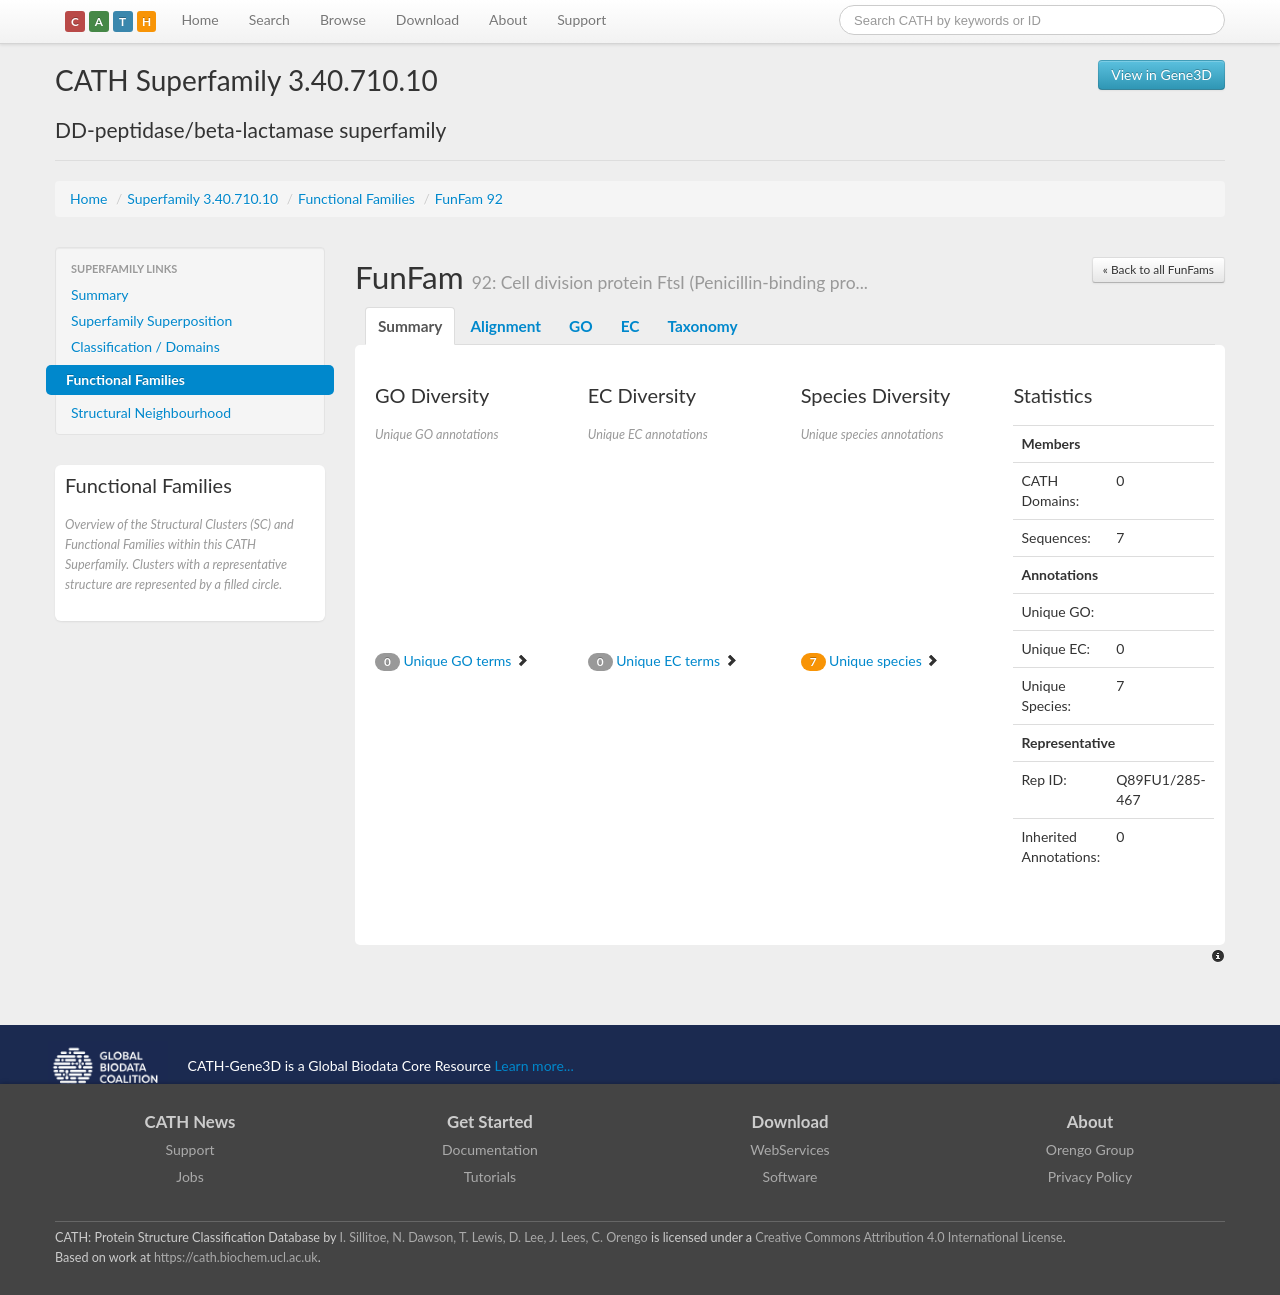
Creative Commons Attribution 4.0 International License (908, 1237)
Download (427, 19)
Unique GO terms (452, 660)
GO (581, 326)
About (508, 19)
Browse (343, 19)
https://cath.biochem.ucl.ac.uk (236, 1257)
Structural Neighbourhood (151, 412)
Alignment (505, 326)
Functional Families (358, 198)
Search (269, 19)
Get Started (490, 1121)
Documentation (490, 1149)
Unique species (870, 660)
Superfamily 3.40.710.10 (204, 198)
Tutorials (490, 1176)
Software (790, 1176)
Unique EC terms (663, 660)
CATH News (190, 1121)
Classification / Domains (145, 346)
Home (199, 19)
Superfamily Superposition (151, 320)
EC (630, 326)
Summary (100, 294)
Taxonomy (702, 326)
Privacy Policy (1090, 1176)
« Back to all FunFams (1158, 269)
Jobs (190, 1176)
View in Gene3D (1161, 74)
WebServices (789, 1149)
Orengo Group (1090, 1149)
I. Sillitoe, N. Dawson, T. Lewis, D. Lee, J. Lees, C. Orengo (494, 1237)
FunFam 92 (469, 198)
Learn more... (534, 1065)
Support (581, 19)
